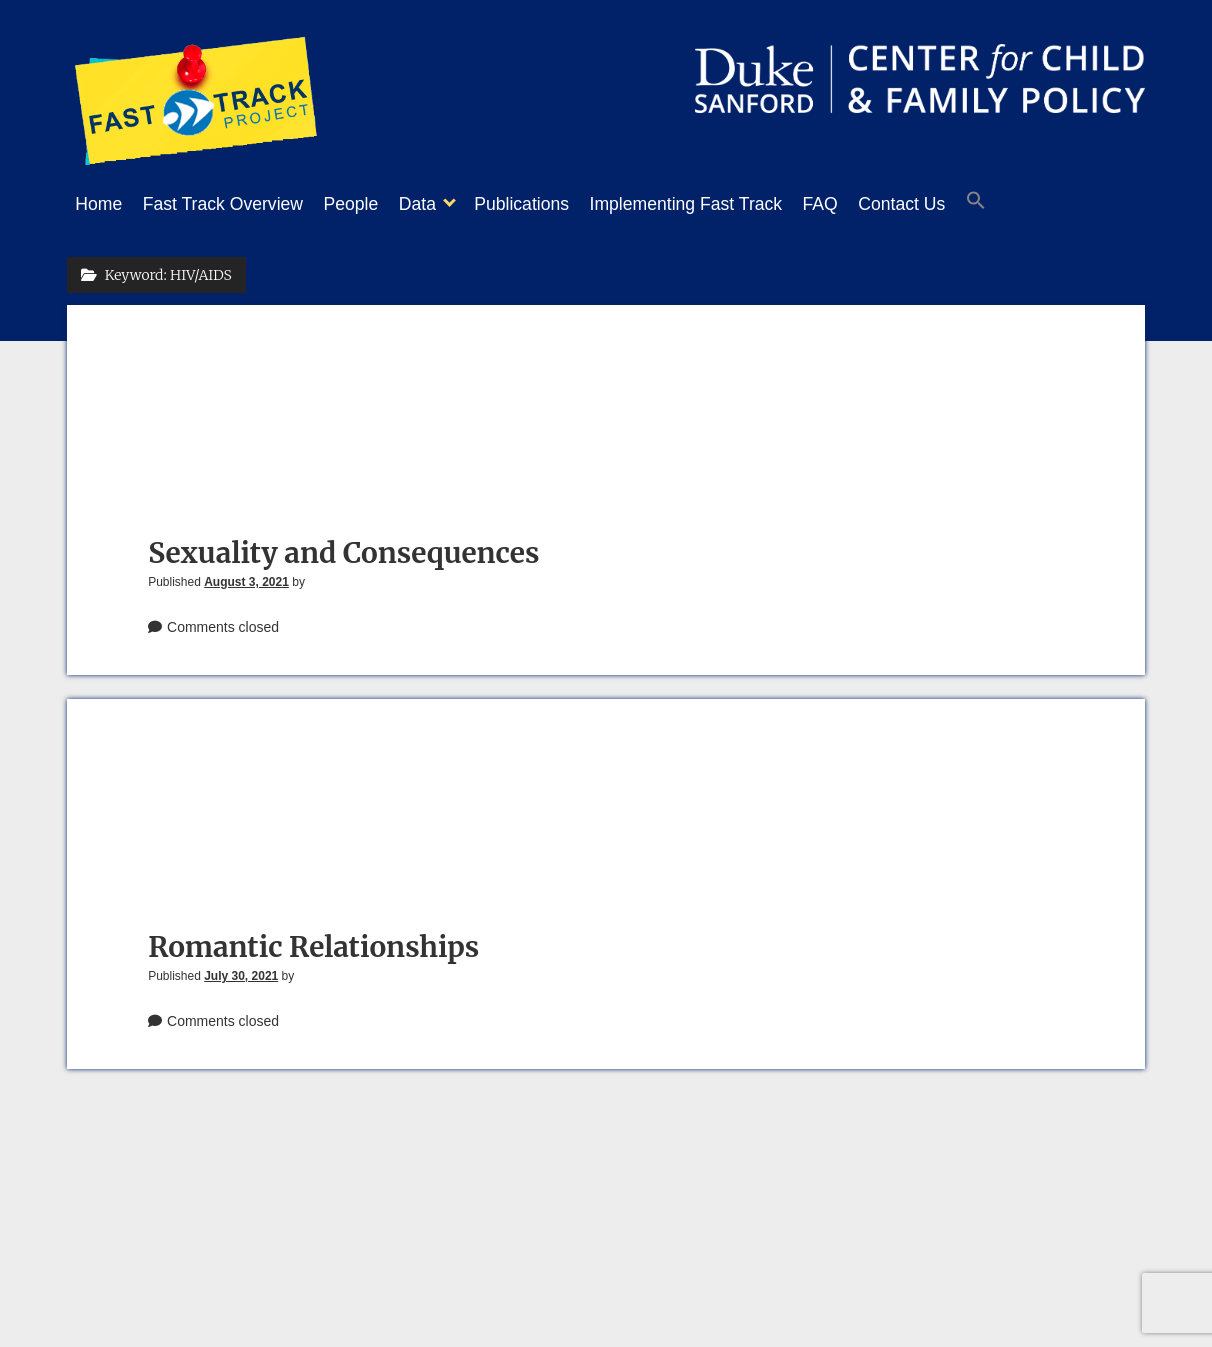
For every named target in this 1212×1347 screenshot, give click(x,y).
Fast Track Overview (233, 204)
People (371, 204)
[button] (1056, 205)
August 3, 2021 (246, 576)
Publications (561, 204)
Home (98, 204)
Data (447, 204)
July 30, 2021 (241, 970)
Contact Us (971, 204)
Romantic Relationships (313, 941)
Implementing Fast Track (736, 204)
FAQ (880, 204)
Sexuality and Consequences (343, 547)
